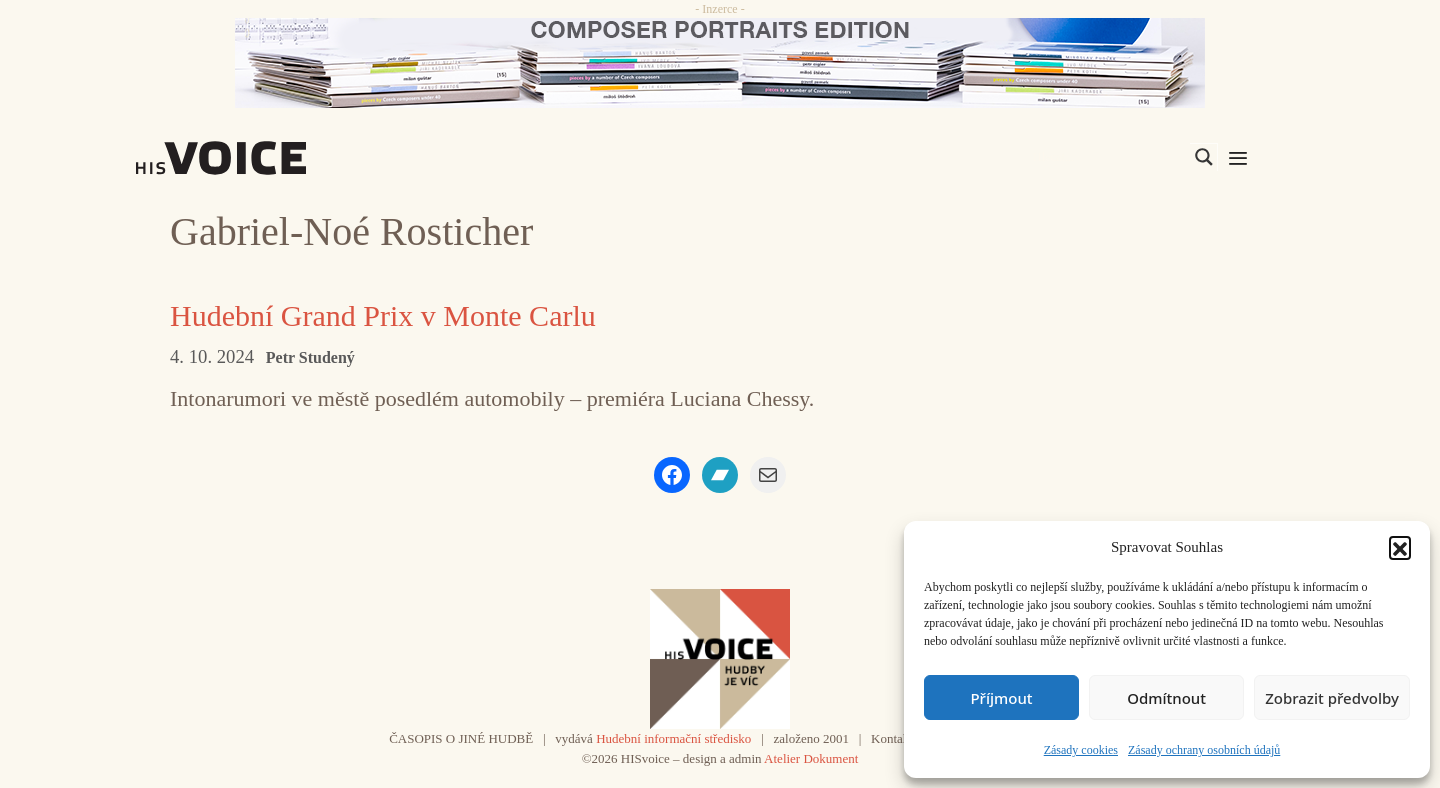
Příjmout (1001, 698)
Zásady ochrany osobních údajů (1204, 750)
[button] (1400, 547)
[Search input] (1109, 157)
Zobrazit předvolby (1332, 698)
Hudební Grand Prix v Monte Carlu (383, 315)
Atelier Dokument (811, 758)
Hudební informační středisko (673, 738)
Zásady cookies (1081, 750)
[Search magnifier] (1204, 157)
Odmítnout (1166, 698)
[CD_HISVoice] (720, 63)
